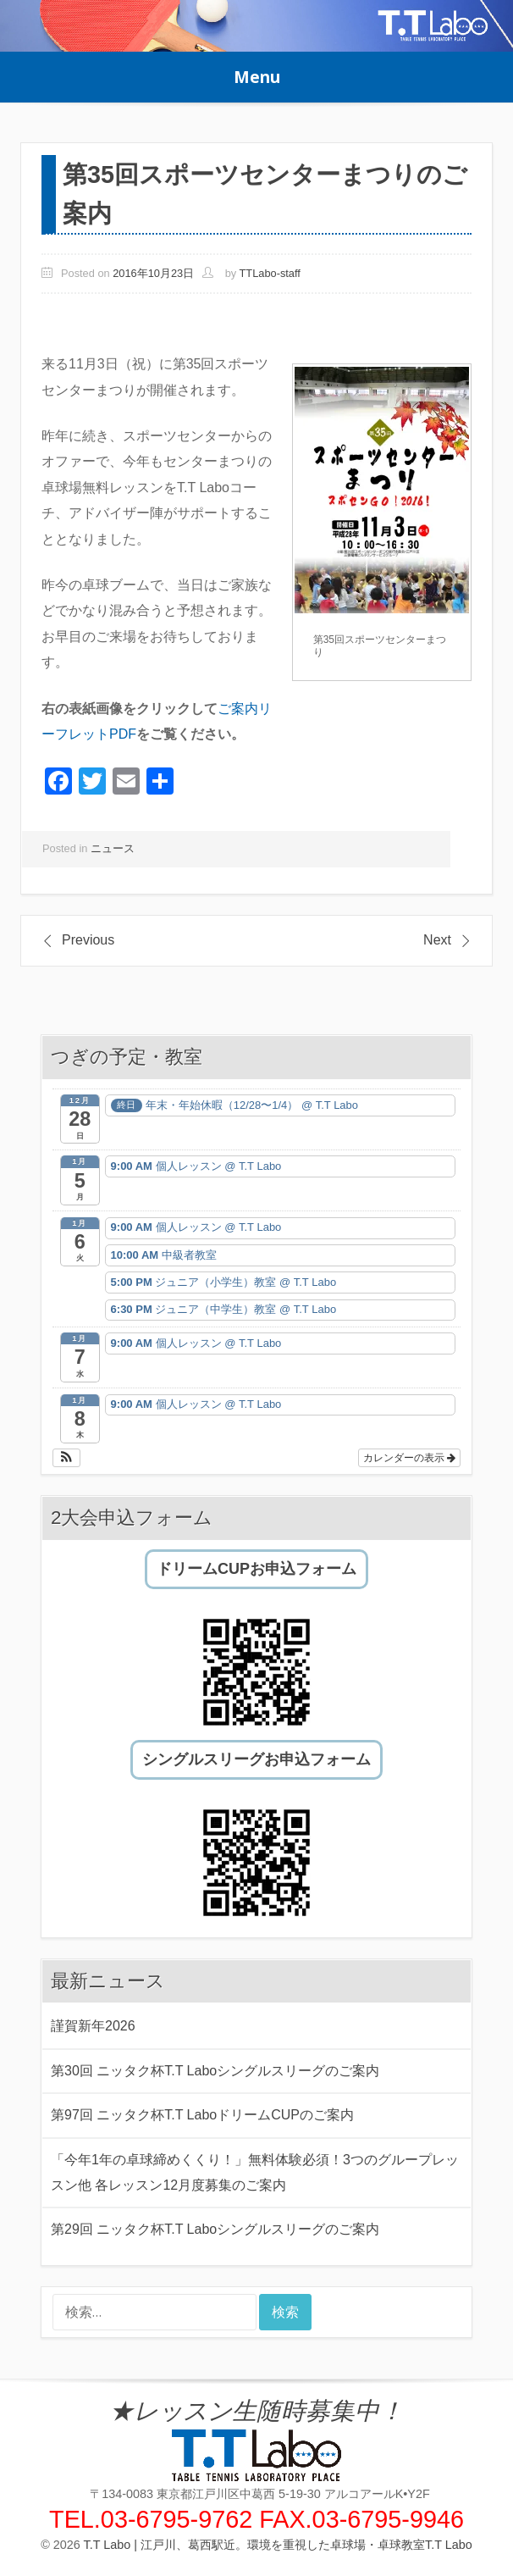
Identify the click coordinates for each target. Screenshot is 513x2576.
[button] (66, 1457)
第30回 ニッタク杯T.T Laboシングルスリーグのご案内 (215, 2071)
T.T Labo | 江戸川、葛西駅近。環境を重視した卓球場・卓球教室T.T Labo (278, 2544)
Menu (257, 76)
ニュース (113, 848)
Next (437, 940)
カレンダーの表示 (409, 1458)
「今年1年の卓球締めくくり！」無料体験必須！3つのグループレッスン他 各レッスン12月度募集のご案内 (255, 2172)
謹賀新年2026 (93, 2026)
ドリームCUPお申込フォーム (256, 1568)
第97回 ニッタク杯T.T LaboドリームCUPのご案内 (202, 2115)
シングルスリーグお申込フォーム (256, 1759)
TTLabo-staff (270, 273)
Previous (88, 940)
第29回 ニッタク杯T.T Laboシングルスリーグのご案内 (215, 2229)
